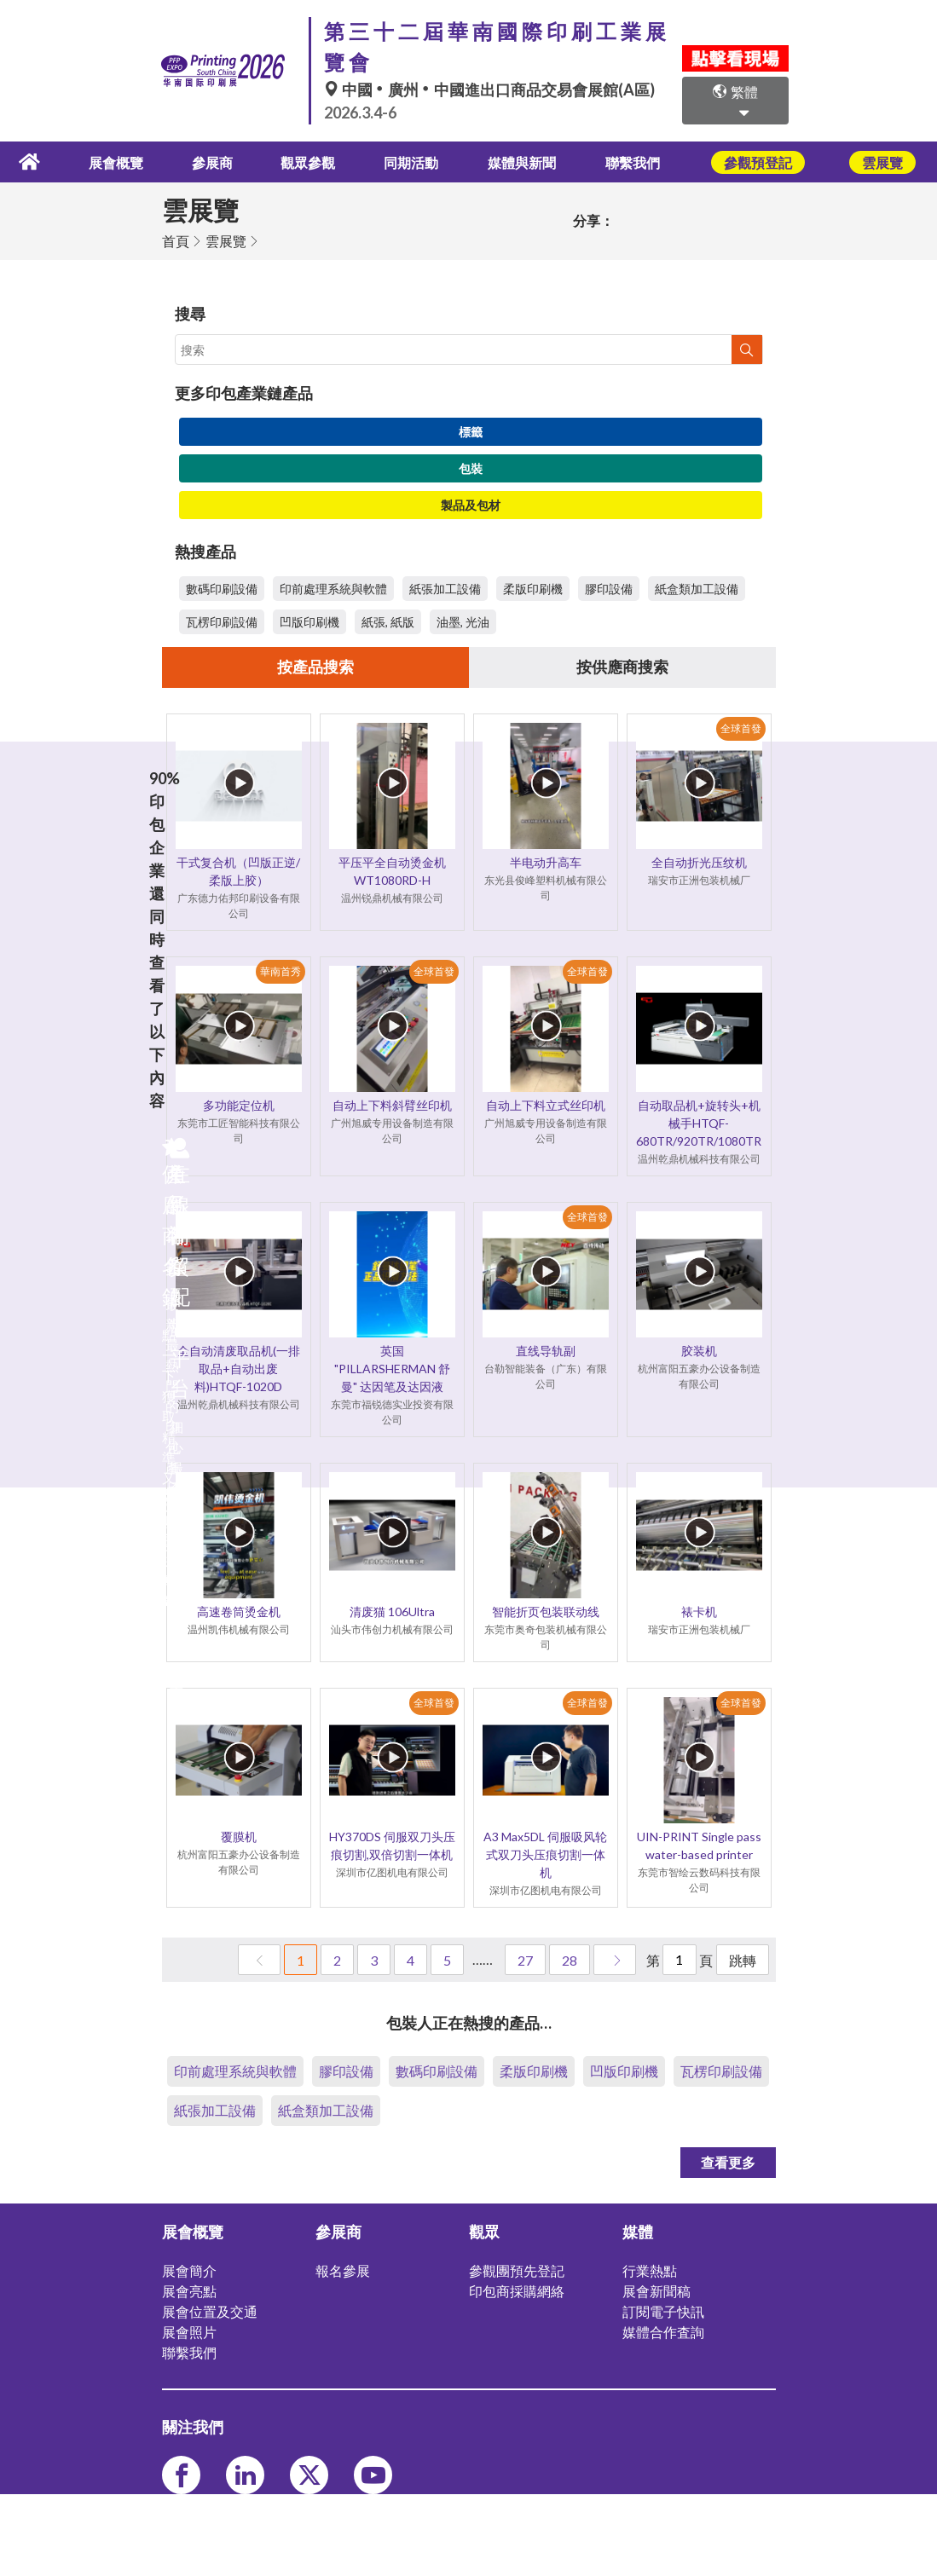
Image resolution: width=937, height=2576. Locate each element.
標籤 (471, 430)
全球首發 (740, 728)
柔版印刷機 (533, 587)
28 (569, 1960)
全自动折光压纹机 (699, 862)
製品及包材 (470, 503)
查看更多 (728, 2162)
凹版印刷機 (309, 620)
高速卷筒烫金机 (239, 1611)
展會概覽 (129, 161)
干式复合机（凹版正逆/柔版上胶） (238, 871)
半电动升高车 (545, 862)
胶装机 (699, 1350)
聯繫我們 (632, 161)
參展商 (220, 161)
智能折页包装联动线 (545, 1611)
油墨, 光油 (463, 620)
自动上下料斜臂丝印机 (392, 1105)
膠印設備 (609, 587)
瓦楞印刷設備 (221, 620)
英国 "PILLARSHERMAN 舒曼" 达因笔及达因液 (392, 1368)
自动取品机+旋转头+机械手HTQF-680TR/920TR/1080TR (698, 1123)
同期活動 (412, 161)
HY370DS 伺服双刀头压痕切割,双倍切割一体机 (392, 1845)
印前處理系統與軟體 (333, 587)
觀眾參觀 (312, 161)
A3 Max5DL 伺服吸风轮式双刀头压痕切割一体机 (545, 1854)
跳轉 (742, 1960)
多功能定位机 (239, 1105)
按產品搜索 (315, 666)
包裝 (471, 466)
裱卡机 (699, 1611)
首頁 (175, 239)
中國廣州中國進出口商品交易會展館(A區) (489, 89)
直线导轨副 (546, 1350)
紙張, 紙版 (387, 620)
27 (525, 1960)
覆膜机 (239, 1836)
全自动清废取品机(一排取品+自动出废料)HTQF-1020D (238, 1368)
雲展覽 (225, 239)
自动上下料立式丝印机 (545, 1105)
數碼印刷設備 (221, 587)
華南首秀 (280, 971)
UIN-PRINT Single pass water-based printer (699, 1845)
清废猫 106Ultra (392, 1611)
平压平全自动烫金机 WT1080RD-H (392, 871)
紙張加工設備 (445, 587)
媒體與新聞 (523, 161)
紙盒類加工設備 (696, 587)
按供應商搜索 (622, 666)
